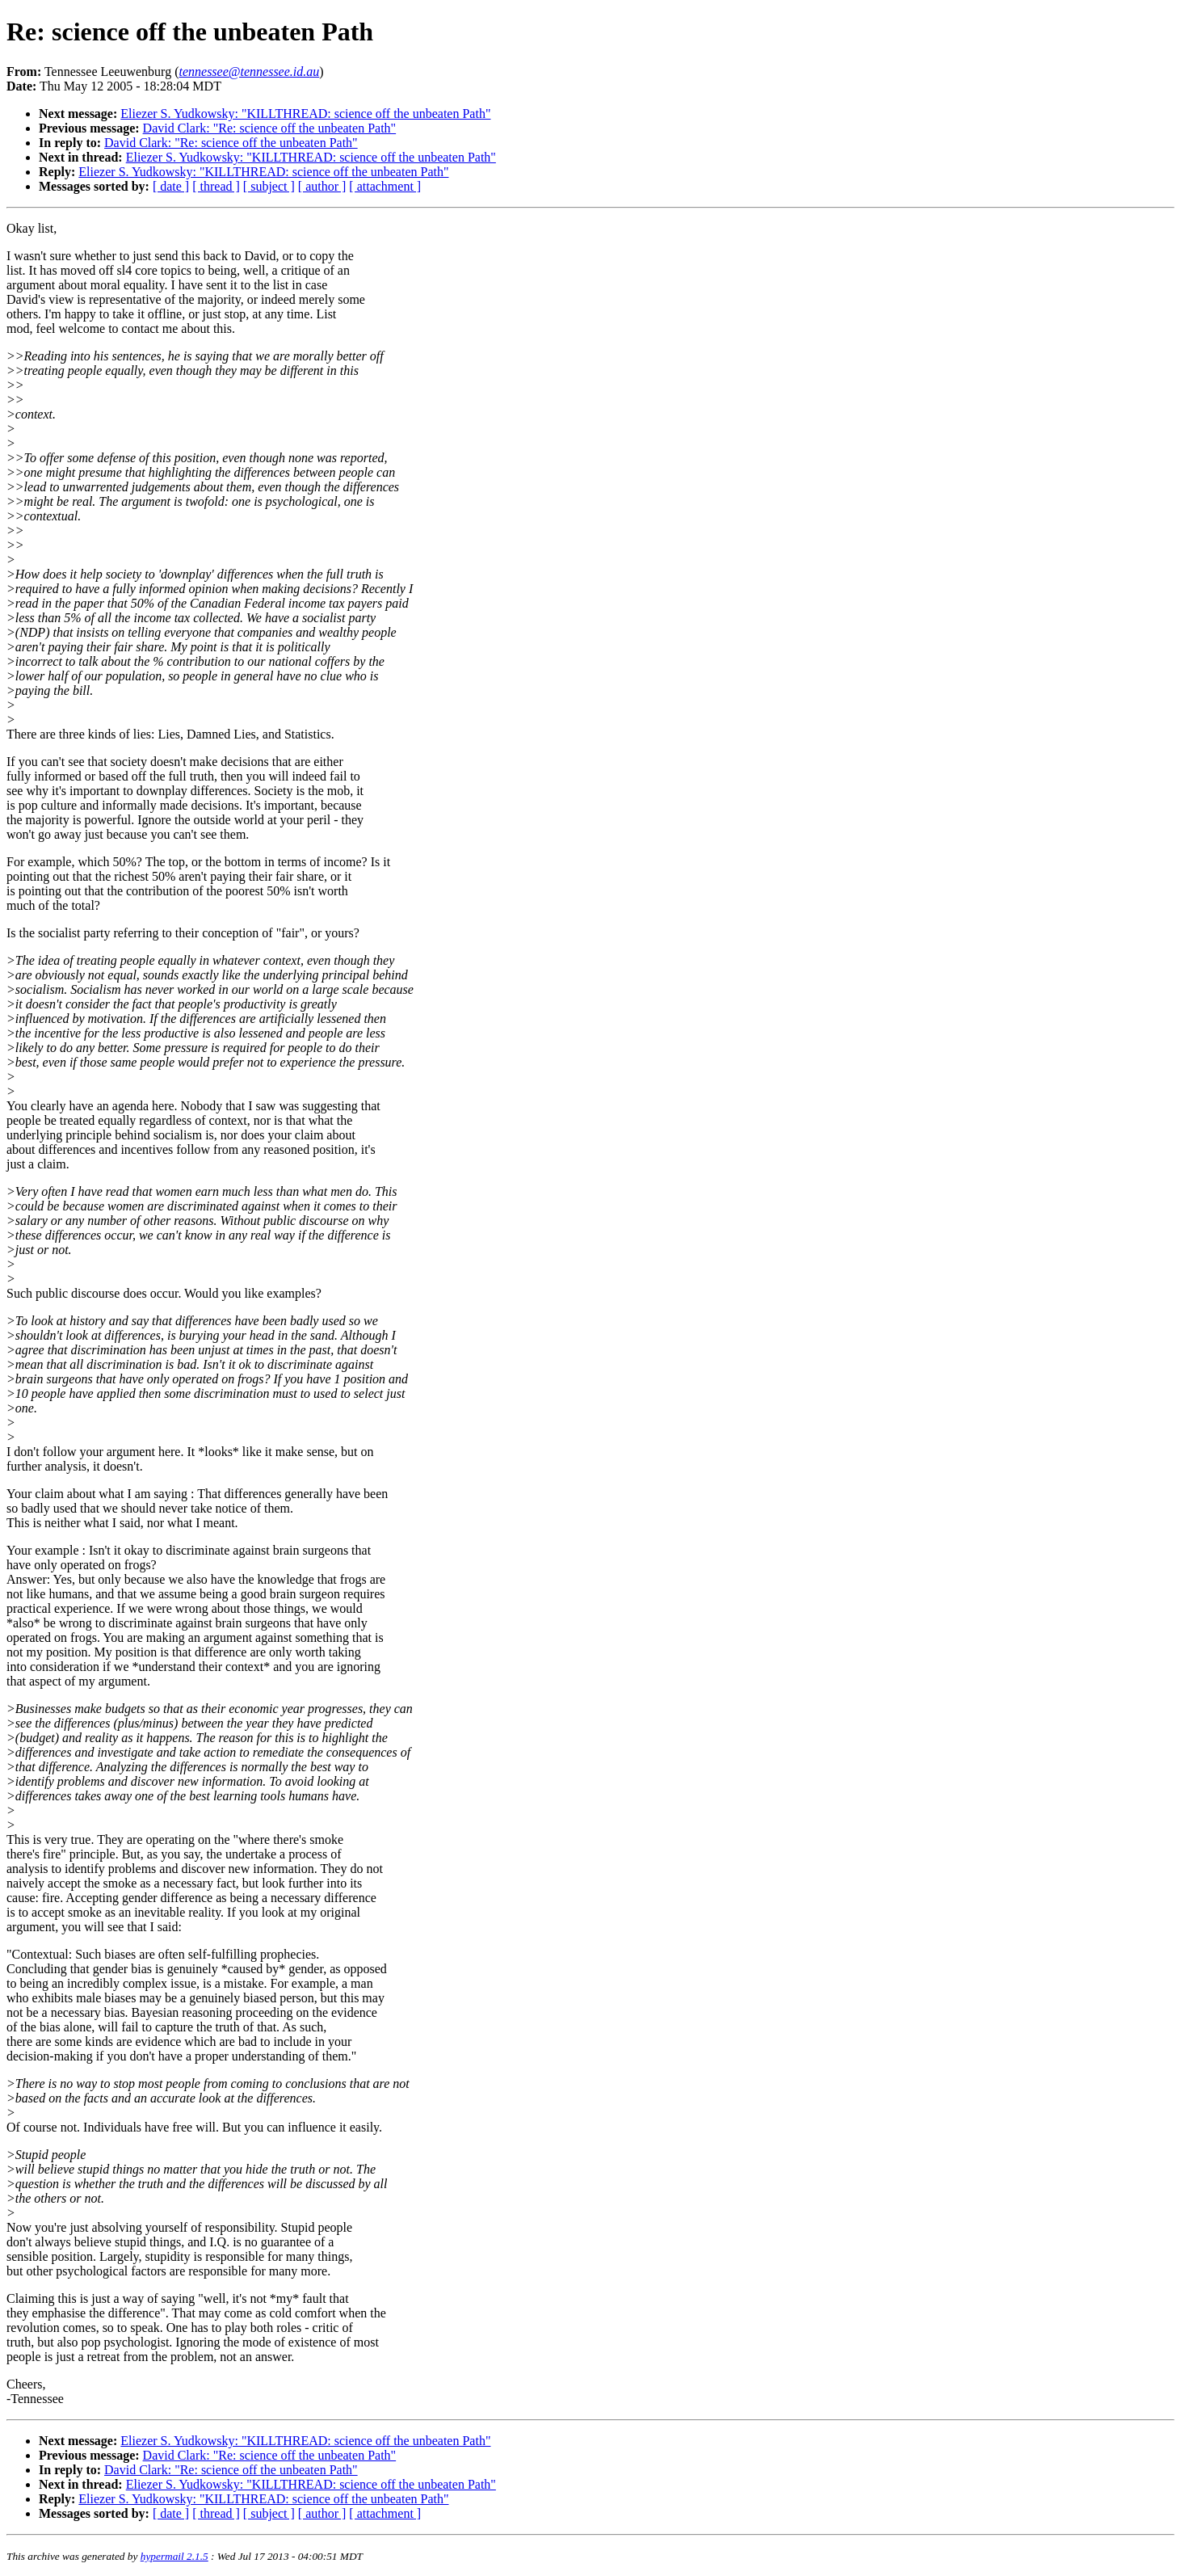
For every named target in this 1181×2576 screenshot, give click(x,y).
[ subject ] (269, 186)
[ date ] (171, 186)
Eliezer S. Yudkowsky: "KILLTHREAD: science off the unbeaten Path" (305, 113)
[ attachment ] (385, 186)
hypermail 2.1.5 (174, 2556)
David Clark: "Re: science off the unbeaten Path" (270, 128)
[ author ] (322, 186)
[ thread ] (216, 186)
